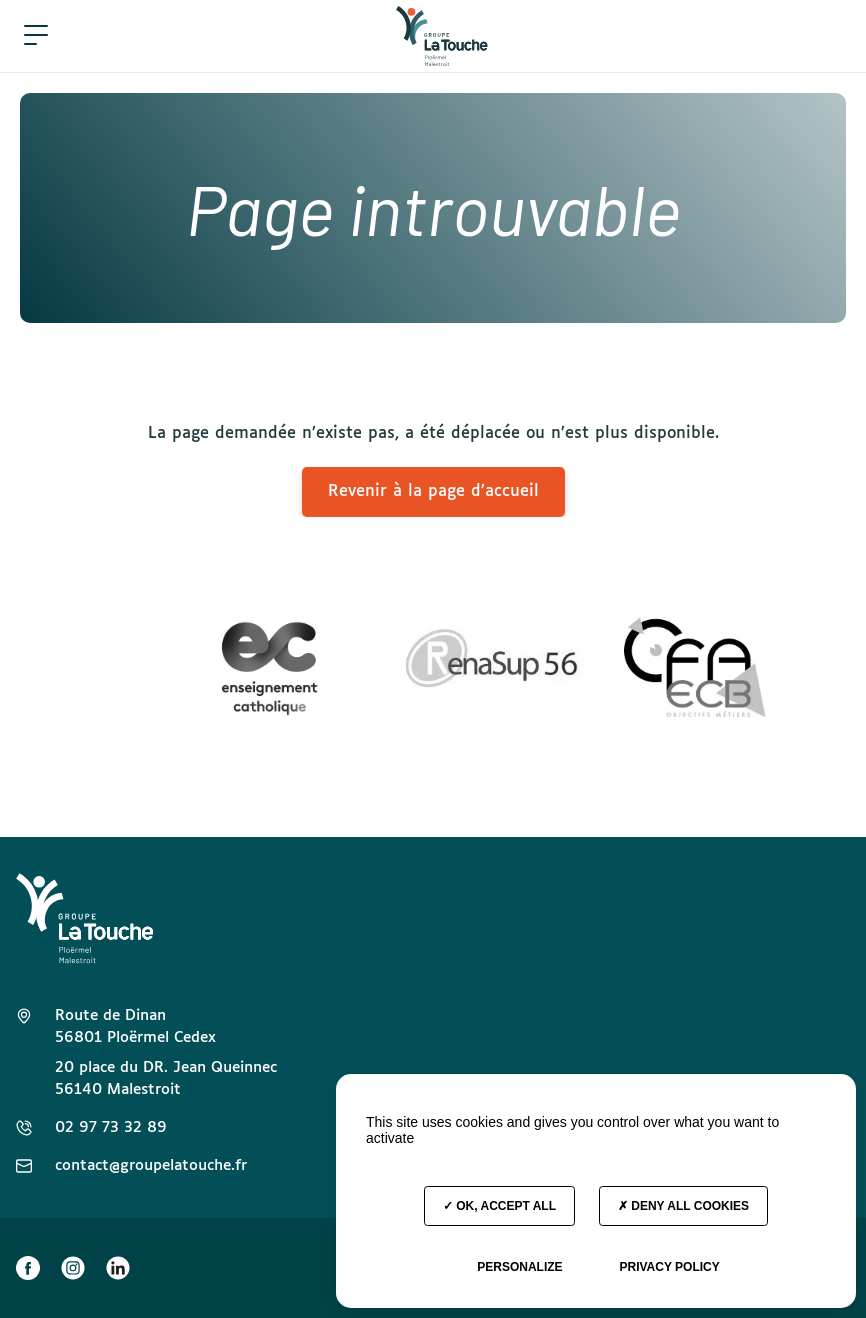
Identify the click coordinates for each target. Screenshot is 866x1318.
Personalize (519, 1267)
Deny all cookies (683, 1206)
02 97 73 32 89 (111, 1127)
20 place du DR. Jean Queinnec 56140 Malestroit (166, 1078)
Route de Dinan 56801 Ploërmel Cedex (135, 1026)
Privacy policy (669, 1267)
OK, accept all (499, 1206)
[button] (36, 36)
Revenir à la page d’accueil (433, 491)
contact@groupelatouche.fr (151, 1165)
